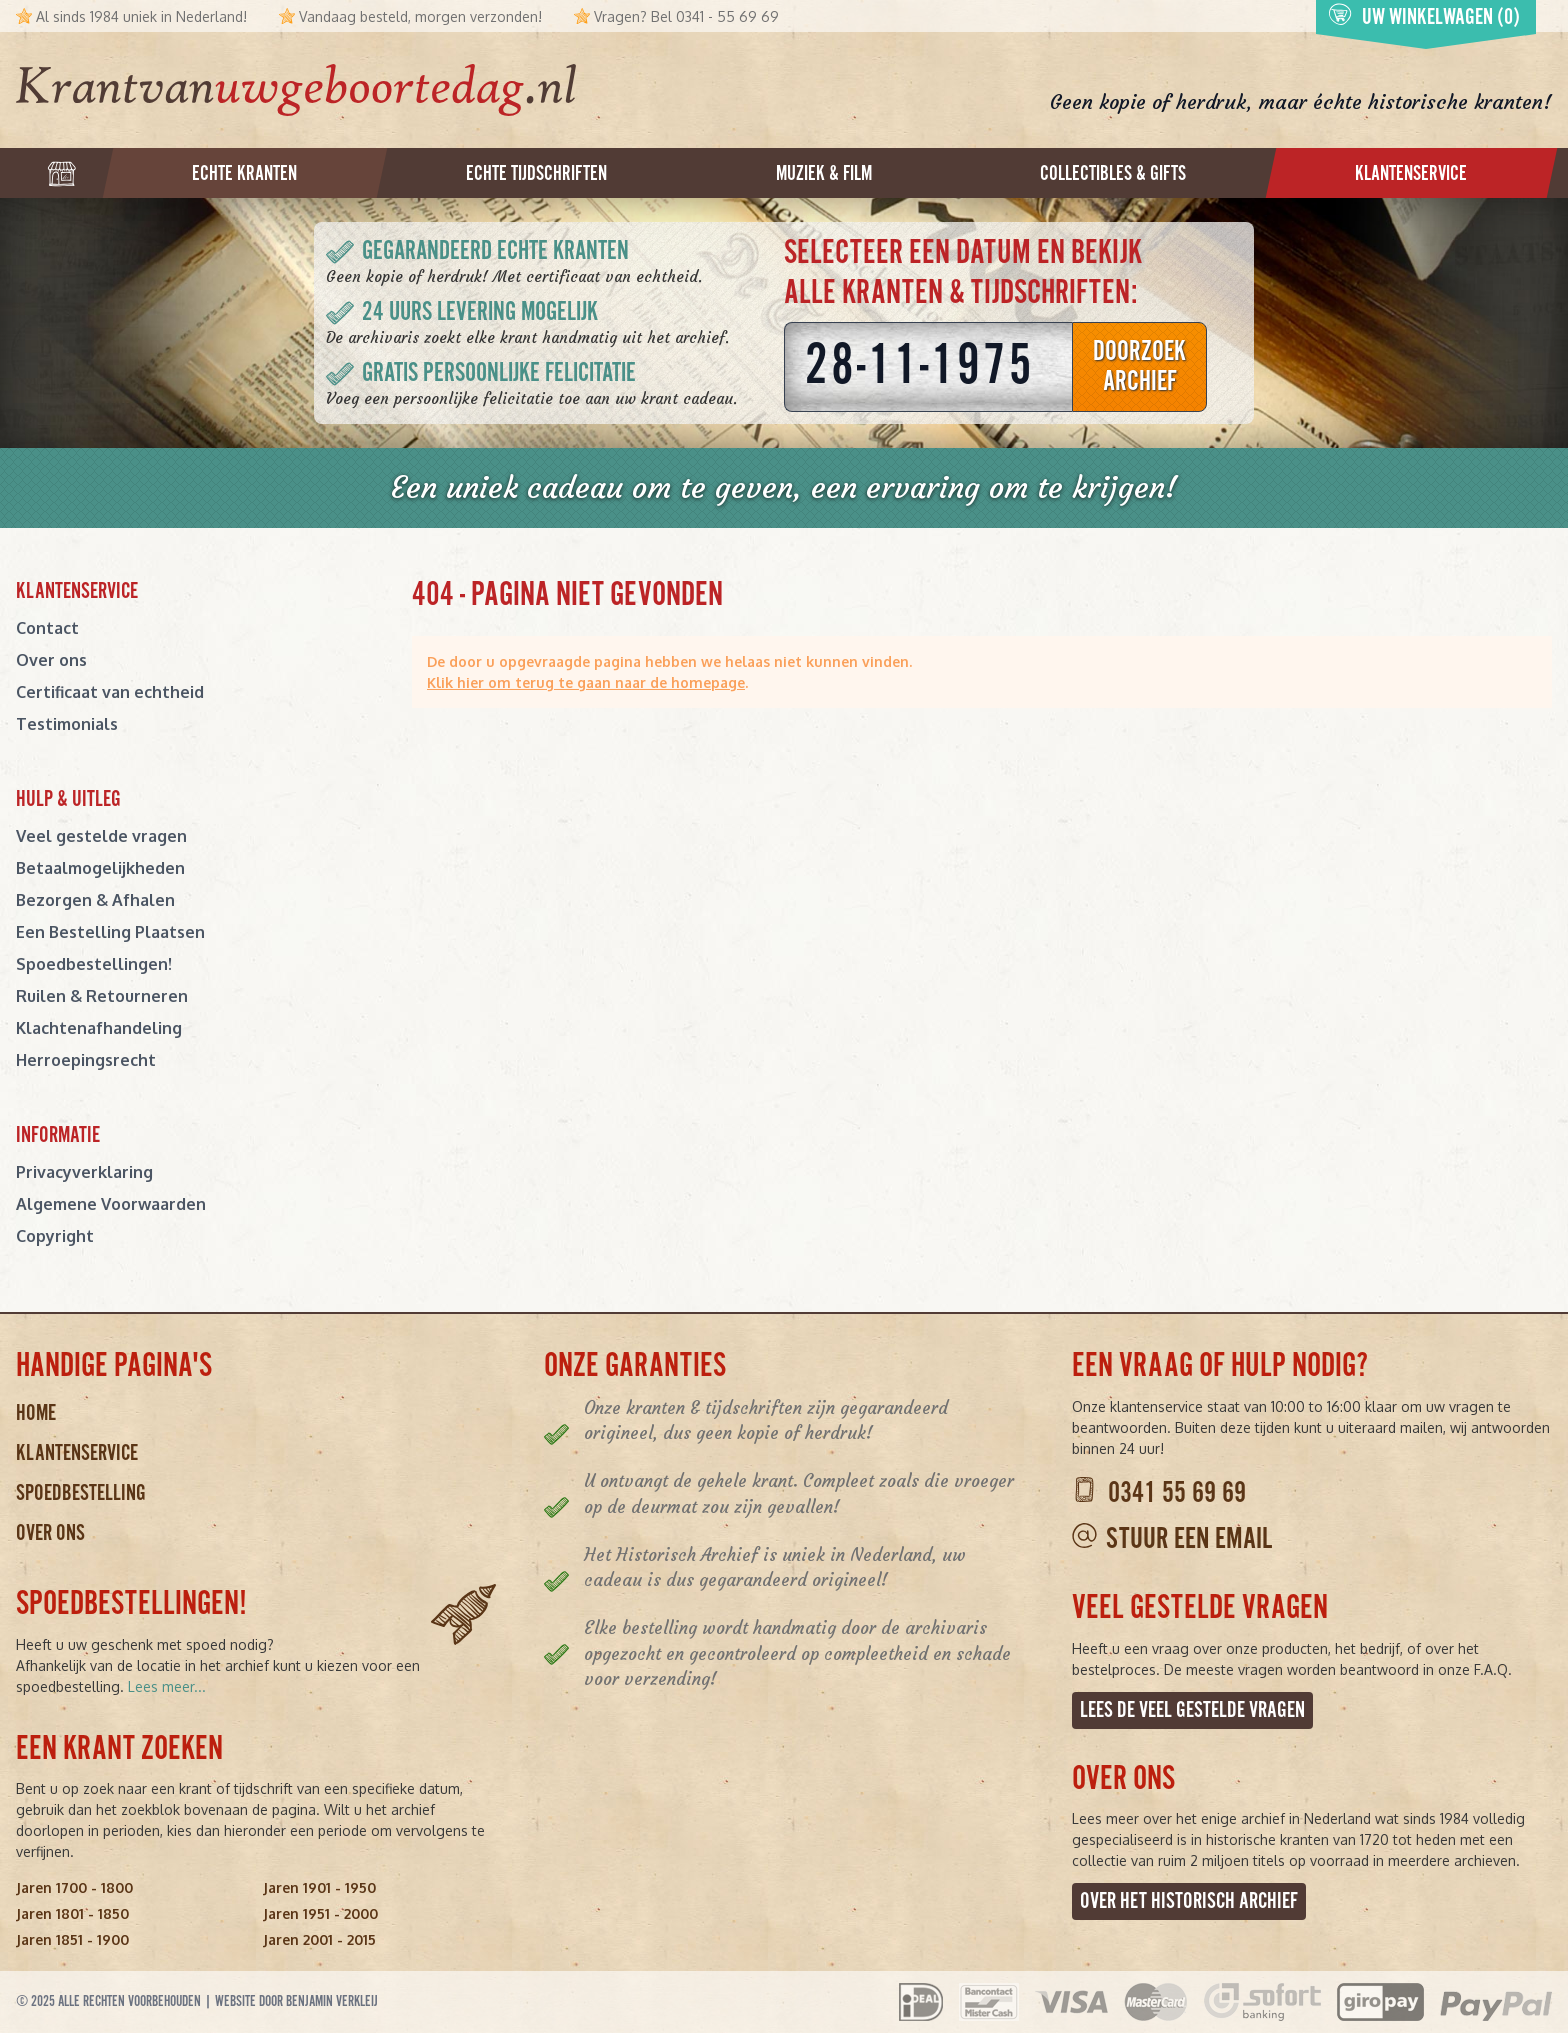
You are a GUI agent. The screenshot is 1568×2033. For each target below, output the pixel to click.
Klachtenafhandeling (99, 1028)
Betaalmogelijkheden (100, 868)
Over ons (51, 660)
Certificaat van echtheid (110, 692)
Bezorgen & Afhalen (95, 900)
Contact (47, 628)
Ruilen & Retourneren (102, 996)
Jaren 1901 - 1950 (319, 1887)
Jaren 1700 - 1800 (74, 1887)
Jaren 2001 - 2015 (319, 1939)
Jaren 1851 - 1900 (72, 1939)
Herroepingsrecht (86, 1060)
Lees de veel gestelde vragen (1192, 1710)
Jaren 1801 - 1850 (72, 1913)
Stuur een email (1189, 1540)
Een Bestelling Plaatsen (110, 932)
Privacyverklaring (84, 1172)
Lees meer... (167, 1686)
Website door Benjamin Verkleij (296, 2001)
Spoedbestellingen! (94, 964)
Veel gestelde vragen (101, 836)
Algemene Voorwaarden (111, 1204)
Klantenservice (77, 1453)
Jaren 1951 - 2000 (320, 1913)
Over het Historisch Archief (1189, 1901)
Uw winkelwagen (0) (1424, 17)
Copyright (55, 1236)
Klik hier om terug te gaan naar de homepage (586, 682)
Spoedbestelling (81, 1493)
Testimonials (67, 724)
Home (36, 1413)
